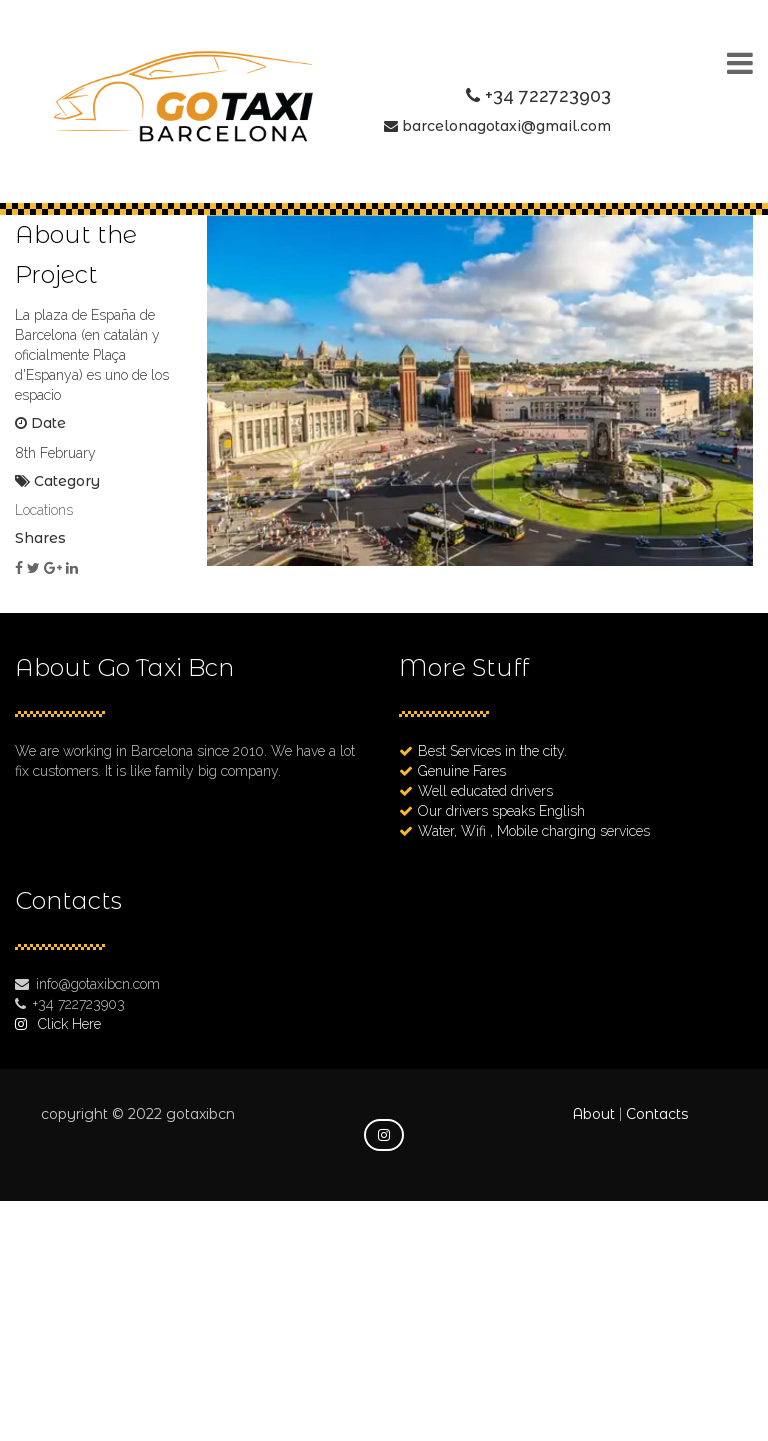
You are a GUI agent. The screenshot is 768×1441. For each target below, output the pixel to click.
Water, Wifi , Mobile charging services (534, 831)
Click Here (69, 1024)
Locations (44, 510)
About (593, 1114)
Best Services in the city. (492, 751)
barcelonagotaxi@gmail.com (506, 126)
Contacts (657, 1114)
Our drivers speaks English (501, 811)
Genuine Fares (462, 771)
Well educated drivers (485, 791)
